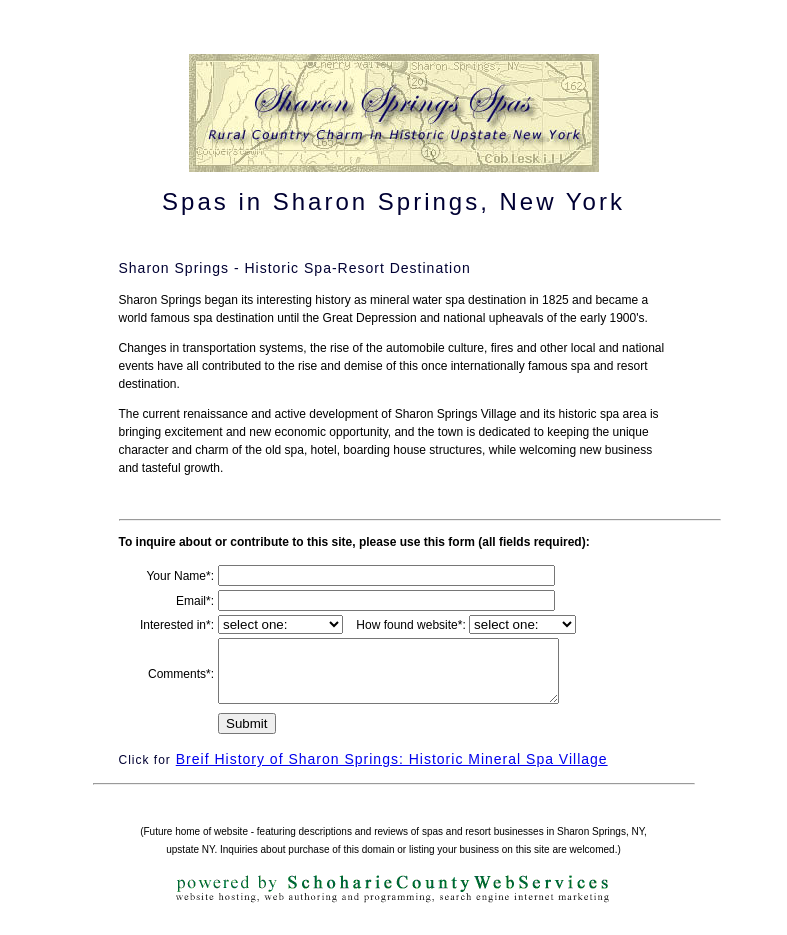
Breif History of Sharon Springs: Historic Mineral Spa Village (392, 771)
